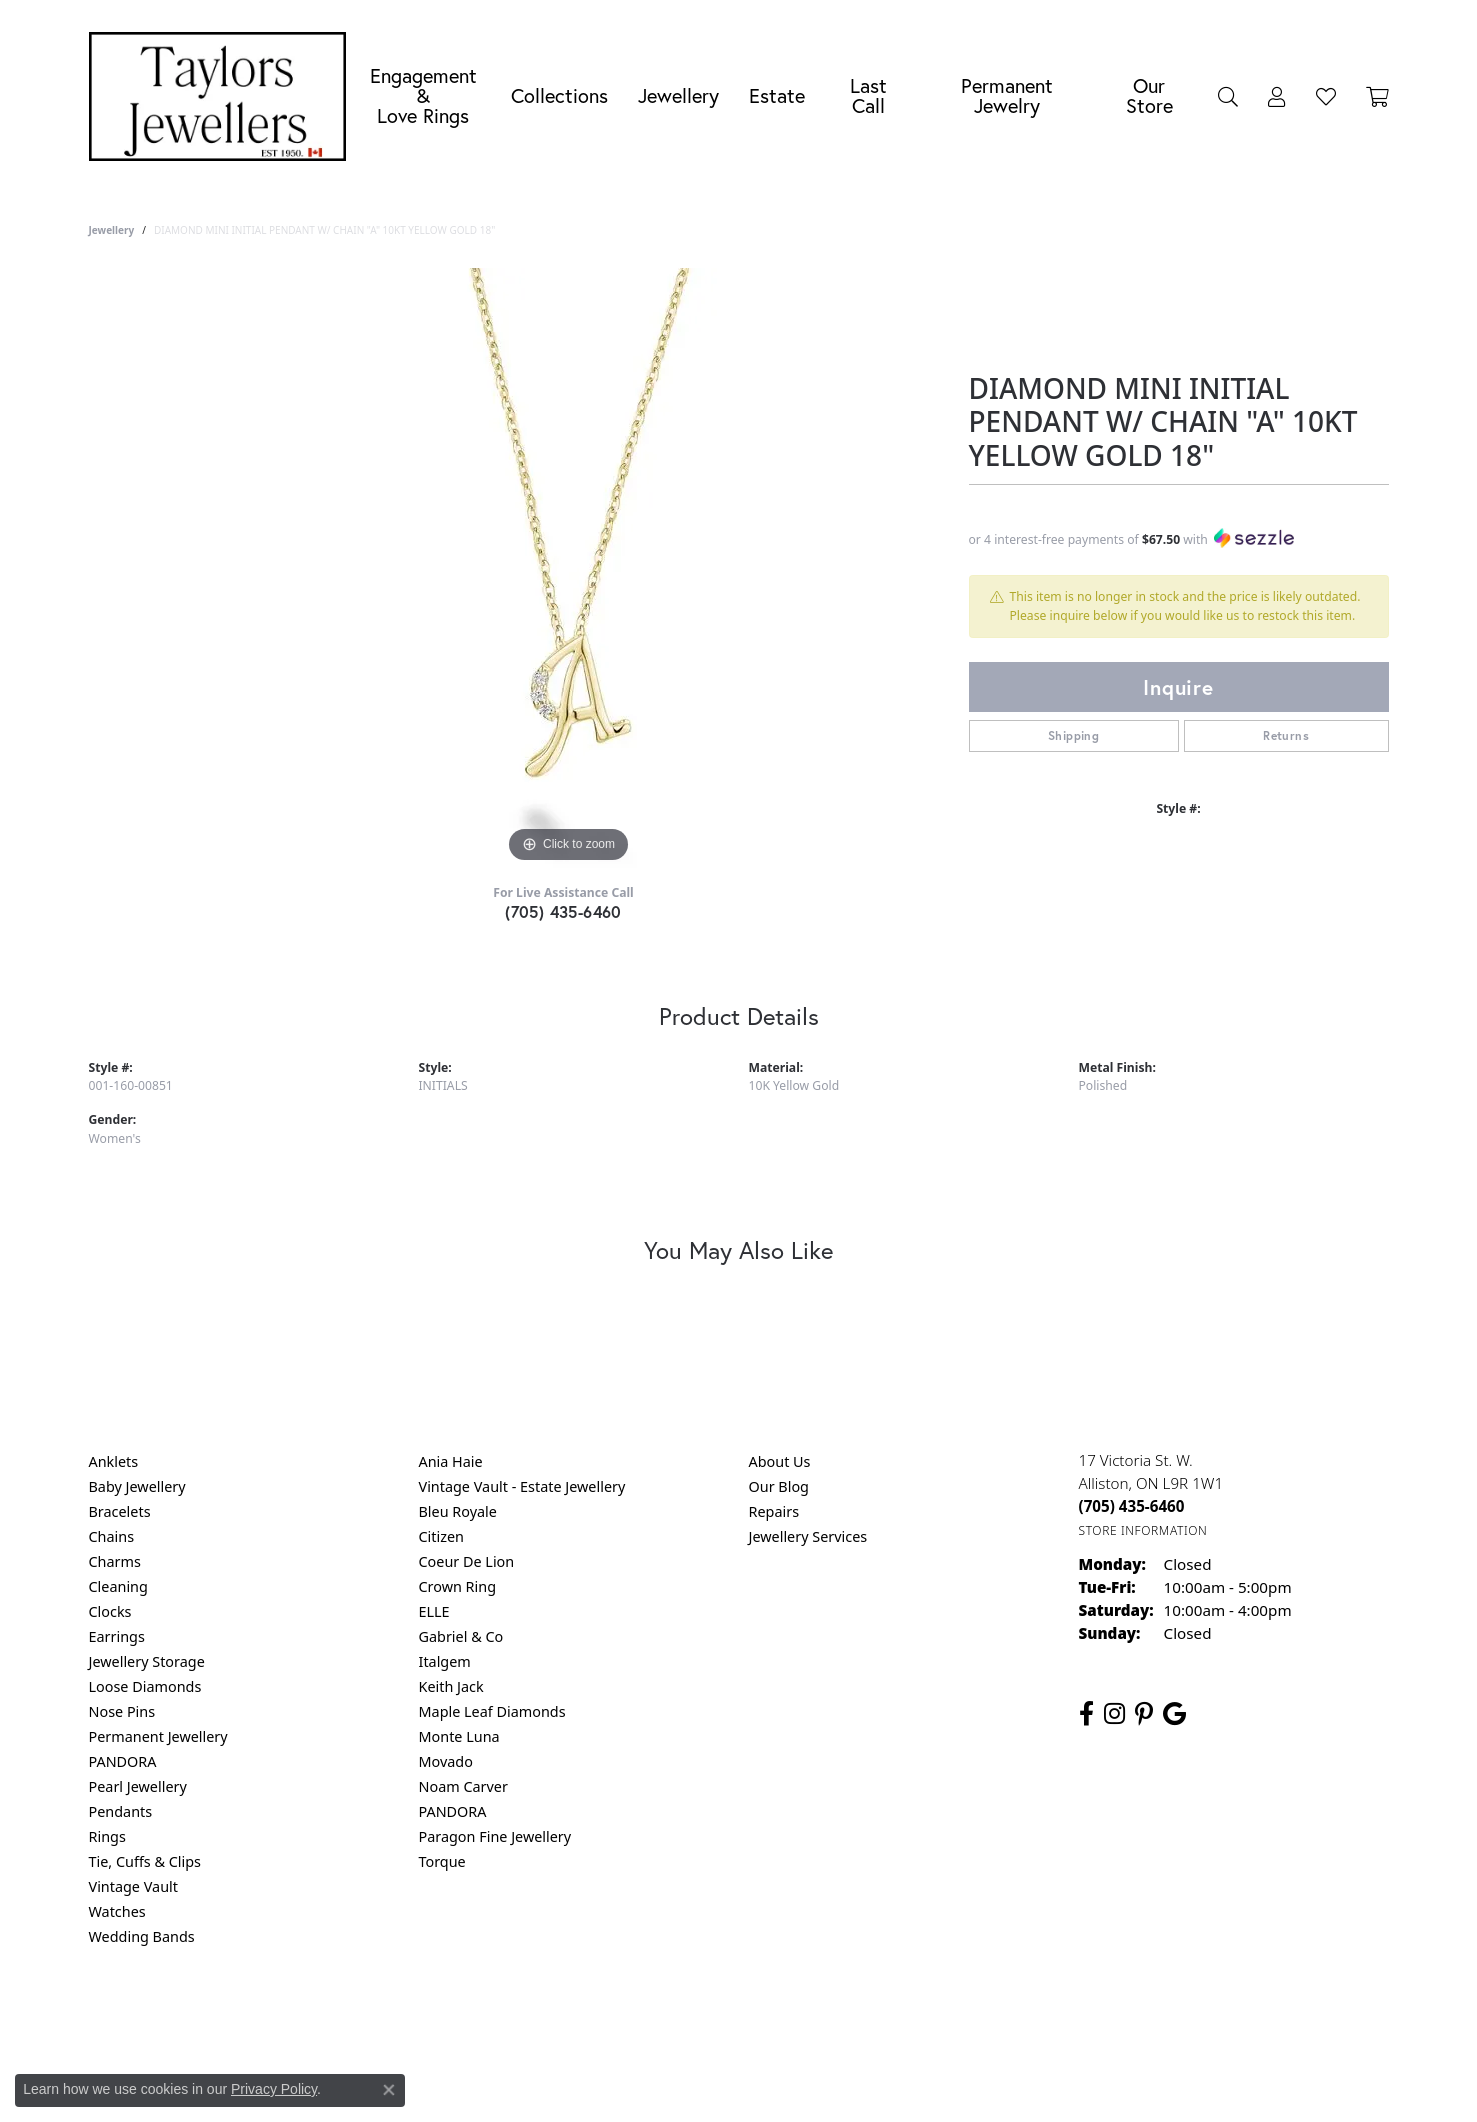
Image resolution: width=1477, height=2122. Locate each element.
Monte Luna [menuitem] (459, 1736)
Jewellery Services (808, 1536)
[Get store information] (1143, 1530)
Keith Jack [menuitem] (451, 1686)
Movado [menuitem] (446, 1761)
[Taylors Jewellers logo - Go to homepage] (223, 96)
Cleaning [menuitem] (118, 1586)
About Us (780, 1461)
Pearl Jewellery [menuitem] (138, 1786)
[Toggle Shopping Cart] (1377, 96)
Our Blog (779, 1486)
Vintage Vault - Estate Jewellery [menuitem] (522, 1486)
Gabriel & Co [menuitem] (461, 1636)
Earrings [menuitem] (117, 1636)
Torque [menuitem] (442, 1861)
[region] (569, 568)
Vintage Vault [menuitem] (133, 1886)
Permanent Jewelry (1007, 95)
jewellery (112, 230)
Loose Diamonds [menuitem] (145, 1686)
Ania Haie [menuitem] (451, 1461)
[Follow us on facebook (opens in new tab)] (1086, 1714)
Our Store (1149, 95)
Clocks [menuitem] (110, 1611)
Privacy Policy (640, 2017)
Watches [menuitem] (117, 1911)
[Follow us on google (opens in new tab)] (1174, 1714)
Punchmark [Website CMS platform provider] (774, 2082)
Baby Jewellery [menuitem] (137, 1486)
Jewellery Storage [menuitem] (147, 1661)
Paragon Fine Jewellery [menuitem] (495, 1836)
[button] (1228, 96)
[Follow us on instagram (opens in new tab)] (1114, 1714)
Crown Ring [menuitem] (458, 1586)
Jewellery (678, 95)
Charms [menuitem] (115, 1561)
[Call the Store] (1132, 1506)
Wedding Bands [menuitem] (142, 1936)
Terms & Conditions (759, 2017)
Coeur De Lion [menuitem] (467, 1561)
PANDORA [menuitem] (123, 1761)
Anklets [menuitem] (114, 1461)
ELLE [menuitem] (434, 1611)
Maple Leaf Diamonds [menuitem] (492, 1711)
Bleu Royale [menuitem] (458, 1511)
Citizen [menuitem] (442, 1536)
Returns (1286, 735)
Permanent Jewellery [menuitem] (158, 1736)
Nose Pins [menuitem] (122, 1711)
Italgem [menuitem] (445, 1661)
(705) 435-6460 (563, 911)
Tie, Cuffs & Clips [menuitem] (145, 1861)
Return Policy (540, 2017)
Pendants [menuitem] (121, 1811)
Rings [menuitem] (107, 1836)
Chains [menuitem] (112, 1536)
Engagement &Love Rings (423, 95)
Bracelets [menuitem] (120, 1511)
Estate (777, 95)
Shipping (1073, 735)
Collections (559, 95)
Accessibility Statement (907, 2017)
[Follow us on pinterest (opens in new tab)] (1144, 1714)
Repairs (774, 1511)
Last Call (868, 95)
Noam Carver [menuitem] (463, 1786)
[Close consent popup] (389, 2090)
